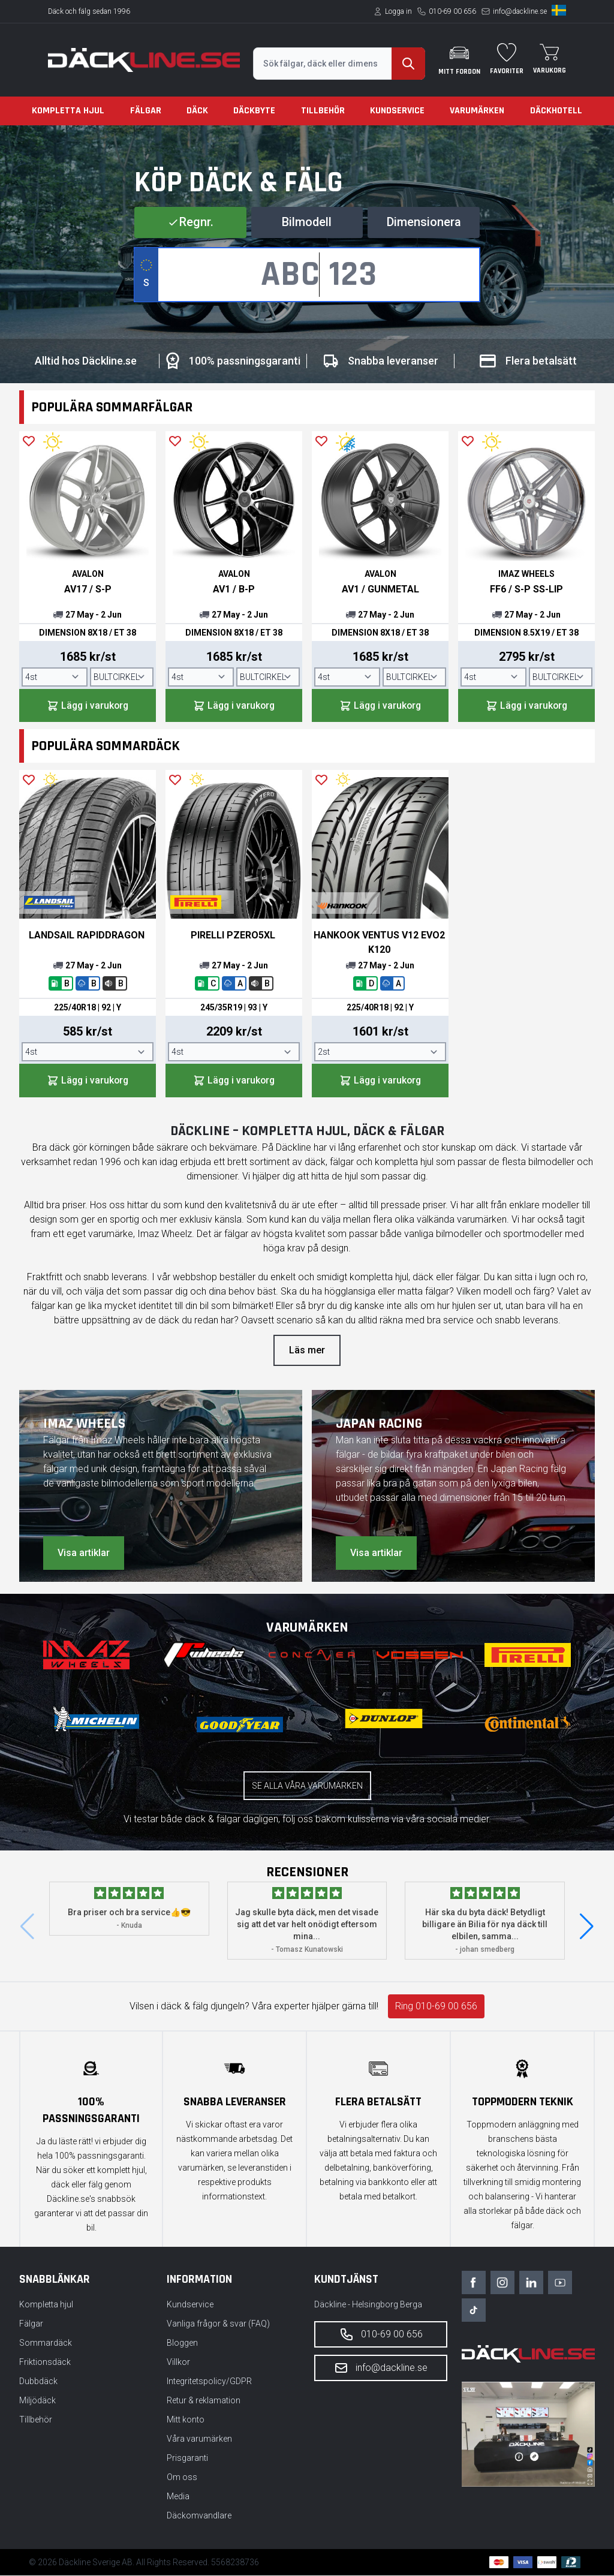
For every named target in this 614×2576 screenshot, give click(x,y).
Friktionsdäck (45, 2362)
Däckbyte (254, 110)
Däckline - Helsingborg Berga (368, 2305)
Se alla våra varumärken (307, 1786)
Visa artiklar (84, 1553)
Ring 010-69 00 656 (436, 2006)
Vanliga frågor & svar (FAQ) (218, 2324)
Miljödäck (37, 2401)
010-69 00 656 (452, 11)
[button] (587, 1927)
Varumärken (477, 110)
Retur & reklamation (203, 2401)
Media (178, 2497)
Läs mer (307, 1350)
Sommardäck (45, 2343)
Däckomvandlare (199, 2516)
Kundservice (397, 110)
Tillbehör (323, 110)
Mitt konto (185, 2420)
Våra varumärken (199, 2439)
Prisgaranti (187, 2458)
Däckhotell (556, 110)
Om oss (182, 2477)
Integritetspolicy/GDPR (209, 2382)
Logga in (398, 11)
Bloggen (182, 2343)
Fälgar (145, 110)
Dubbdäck (38, 2382)
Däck (197, 110)
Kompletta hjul (68, 110)
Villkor (178, 2362)
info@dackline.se (520, 11)
